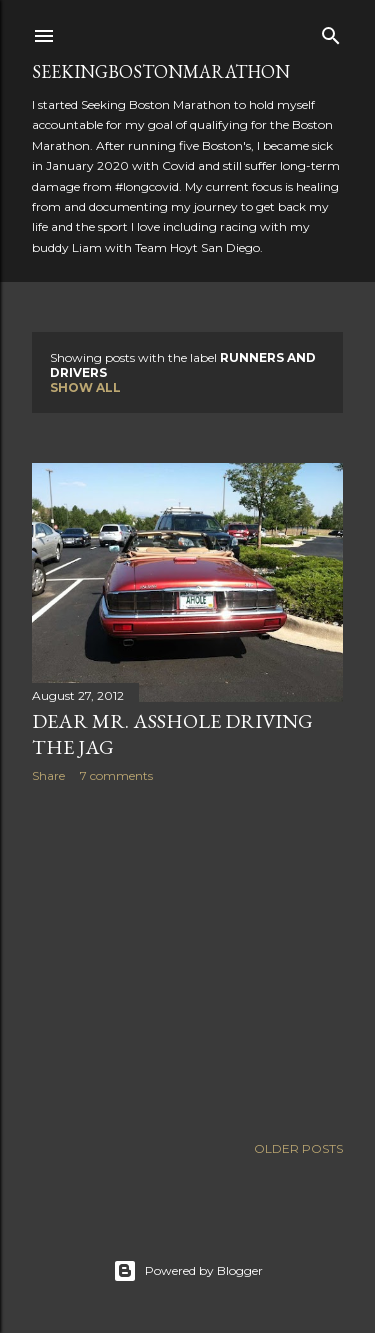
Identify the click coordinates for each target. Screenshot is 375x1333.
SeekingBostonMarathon (161, 71)
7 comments (116, 775)
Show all (85, 387)
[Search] (331, 31)
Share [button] (48, 775)
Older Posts (298, 1148)
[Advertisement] (187, 958)
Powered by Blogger (188, 1271)
